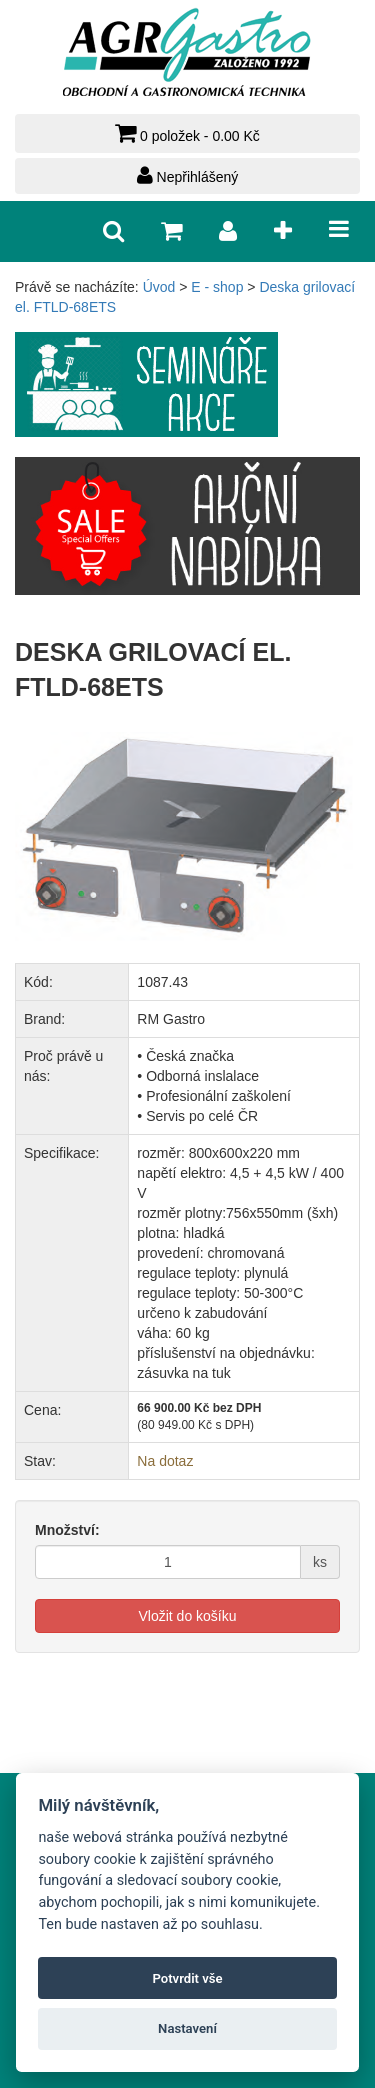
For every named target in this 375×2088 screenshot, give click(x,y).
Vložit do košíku (187, 1616)
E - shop (217, 287)
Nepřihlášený (188, 175)
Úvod (159, 287)
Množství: (67, 1530)
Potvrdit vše (187, 1978)
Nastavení (187, 2028)
